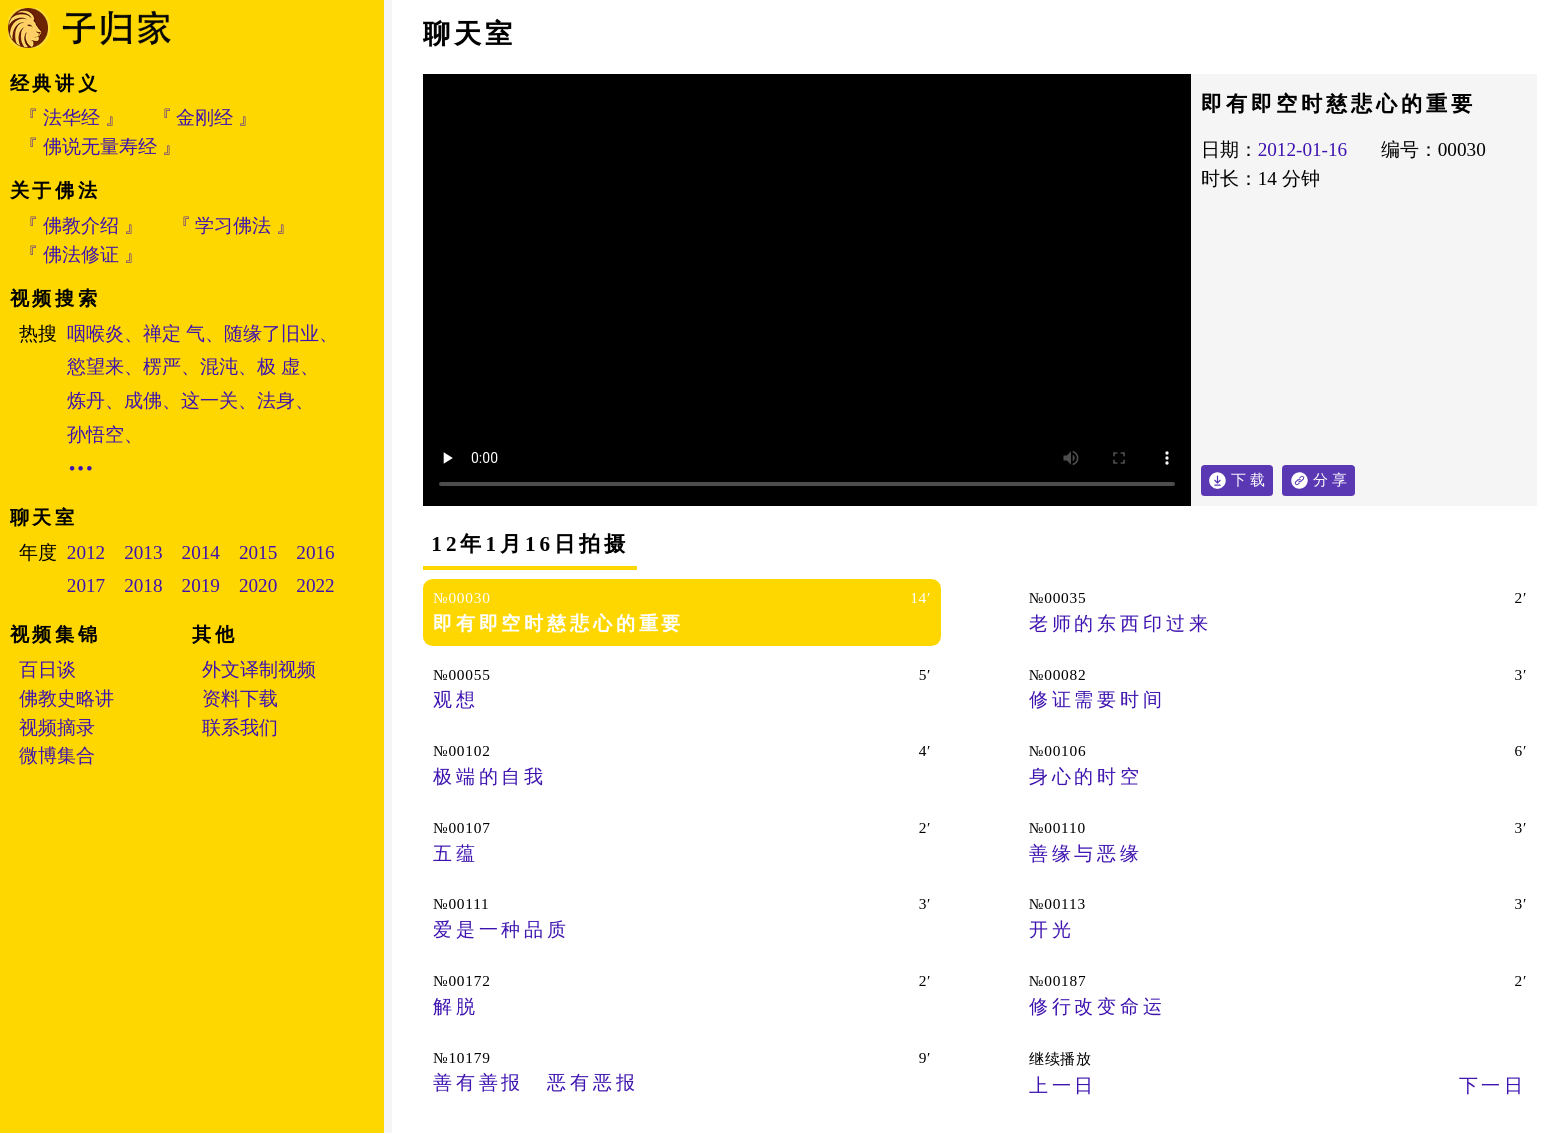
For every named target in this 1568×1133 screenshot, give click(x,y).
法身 (276, 400)
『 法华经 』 (71, 117)
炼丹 (86, 400)
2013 (143, 552)
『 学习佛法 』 (234, 225)
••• (82, 468)
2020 (258, 585)
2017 (86, 585)
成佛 (143, 400)
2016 (315, 552)
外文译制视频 (259, 669)
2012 (86, 552)
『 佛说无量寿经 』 (100, 146)
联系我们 (240, 727)
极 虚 (278, 366)
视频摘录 (57, 727)
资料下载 (240, 698)
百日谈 (47, 669)
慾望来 (95, 366)
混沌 (219, 366)
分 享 (1334, 476)
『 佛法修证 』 (81, 254)
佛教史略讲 (66, 698)
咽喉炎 (95, 333)
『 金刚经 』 (205, 117)
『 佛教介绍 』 (81, 225)
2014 (201, 552)
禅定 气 (174, 333)
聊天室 (469, 34)
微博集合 (57, 755)
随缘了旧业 (271, 333)
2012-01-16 (1303, 149)
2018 (143, 585)
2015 (258, 552)
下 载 (1248, 479)
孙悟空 (95, 434)
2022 (315, 585)
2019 (201, 585)
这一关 (209, 400)
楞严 (162, 366)
